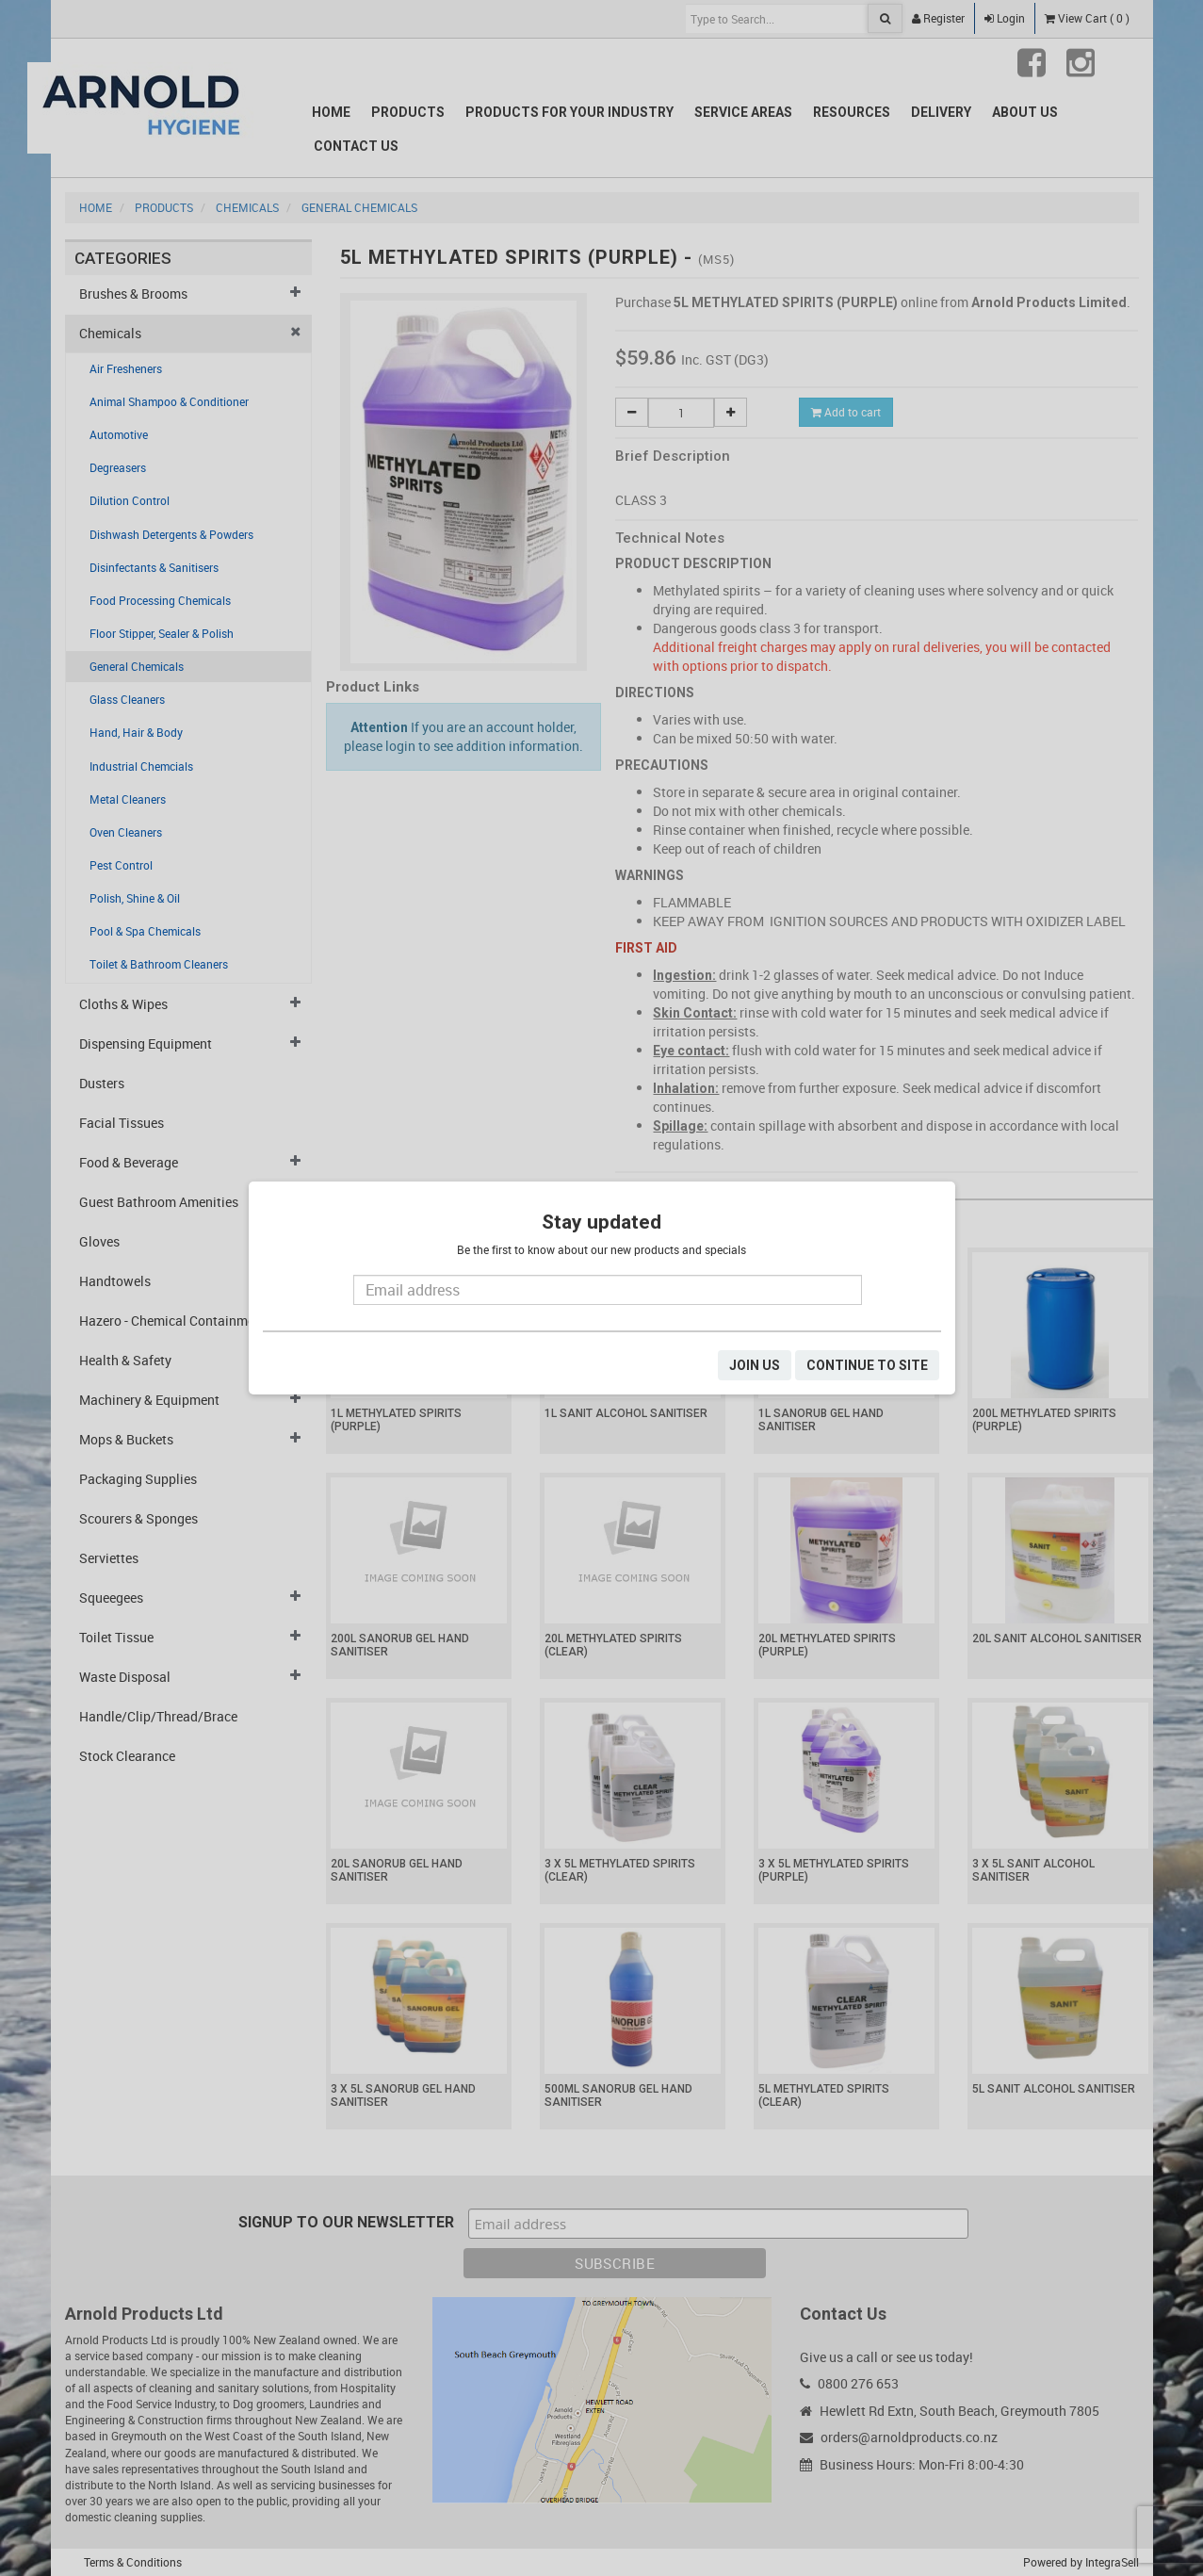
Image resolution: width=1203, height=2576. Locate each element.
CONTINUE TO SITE (867, 1365)
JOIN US (754, 1365)
